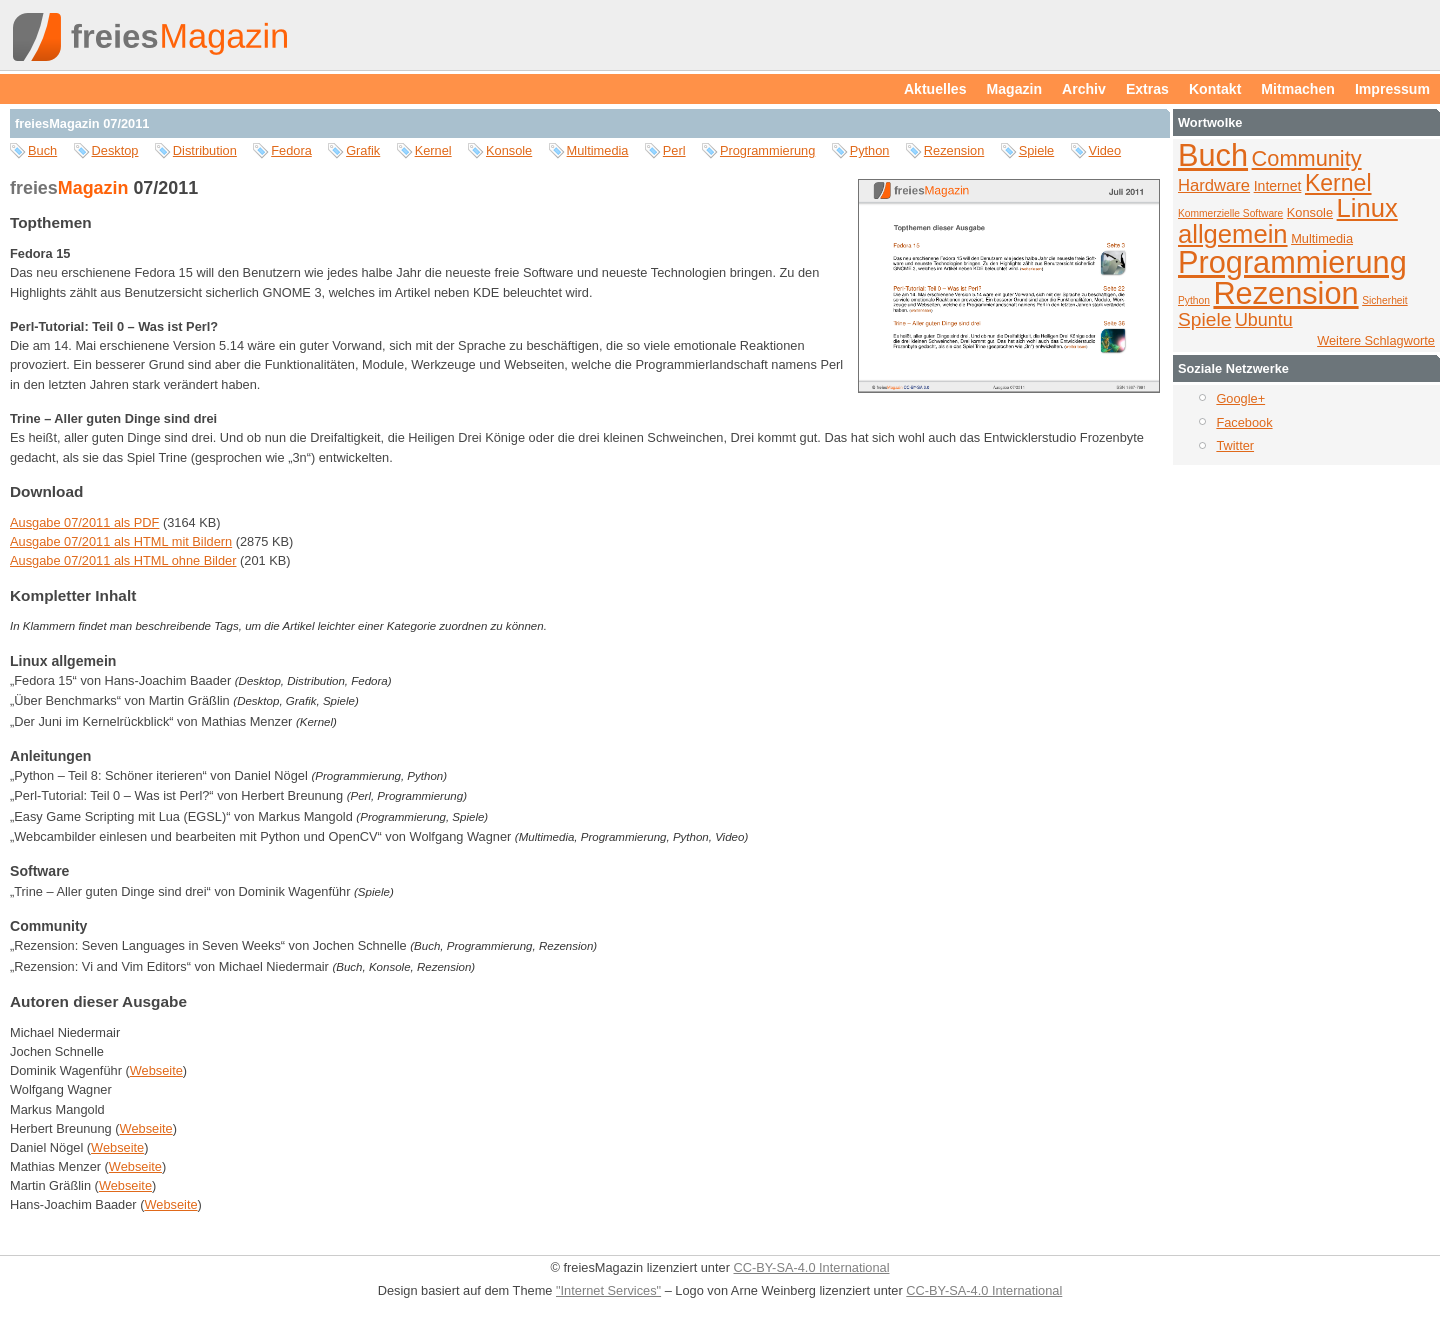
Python (870, 150)
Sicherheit (1385, 300)
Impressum (1392, 89)
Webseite (156, 1070)
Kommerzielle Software (1230, 213)
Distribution (205, 150)
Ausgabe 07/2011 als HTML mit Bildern (121, 541)
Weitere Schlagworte (1376, 340)
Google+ (1240, 398)
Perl (674, 150)
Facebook (1244, 422)
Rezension (954, 150)
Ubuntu (1264, 320)
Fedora (291, 150)
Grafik (363, 150)
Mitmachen (1298, 89)
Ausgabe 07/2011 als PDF (84, 522)
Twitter (1235, 445)
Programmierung (767, 150)
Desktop (115, 150)
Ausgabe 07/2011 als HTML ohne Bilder (123, 560)
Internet (1278, 186)
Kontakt (1215, 89)
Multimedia (598, 150)
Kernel (433, 150)
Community (1307, 158)
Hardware (1214, 185)
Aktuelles (935, 89)
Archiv (1084, 89)
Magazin (1015, 89)
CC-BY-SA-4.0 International (811, 1267)
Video (1105, 150)
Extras (1147, 89)
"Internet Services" (608, 1290)
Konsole (509, 150)
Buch (42, 150)
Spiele (1037, 150)
